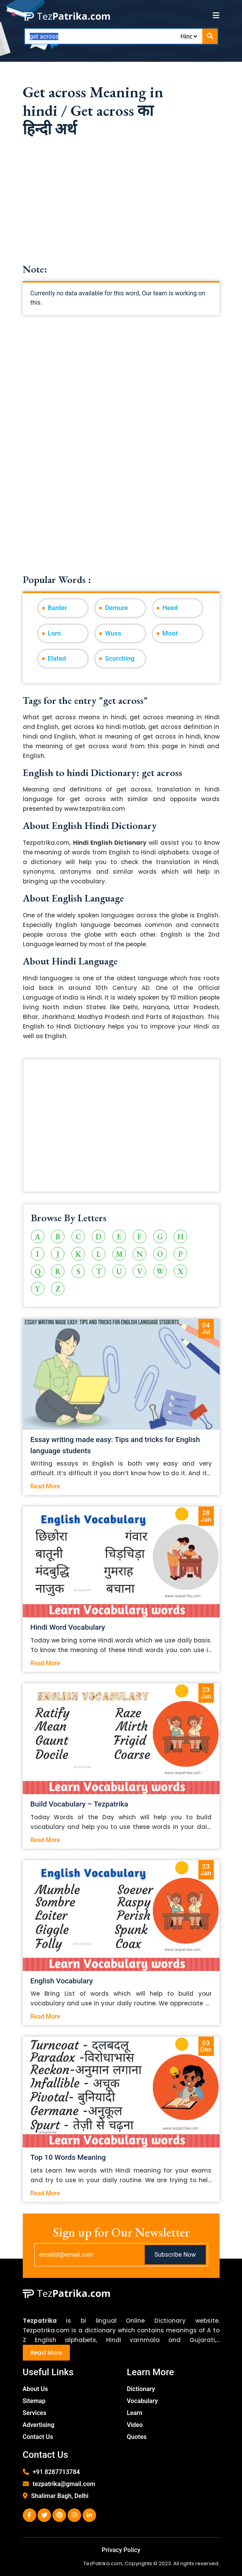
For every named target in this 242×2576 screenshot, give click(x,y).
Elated (57, 658)
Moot (170, 633)
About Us (35, 2389)
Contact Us (38, 2436)
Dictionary (141, 2389)
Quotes (137, 2436)
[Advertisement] (121, 209)
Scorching (119, 658)
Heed (170, 608)
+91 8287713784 (56, 2472)
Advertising (38, 2425)
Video (135, 2425)
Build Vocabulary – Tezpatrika (79, 1804)
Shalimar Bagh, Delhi (60, 2496)
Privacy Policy (121, 2550)
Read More (45, 1486)
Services (35, 2413)
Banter (57, 608)
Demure (116, 608)
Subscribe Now (175, 2254)
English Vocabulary (61, 1980)
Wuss (113, 633)
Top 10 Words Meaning (68, 2157)
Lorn (54, 633)
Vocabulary (142, 2401)
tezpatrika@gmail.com (64, 2484)
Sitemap (34, 2401)
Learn (135, 2413)
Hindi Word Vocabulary (67, 1627)
